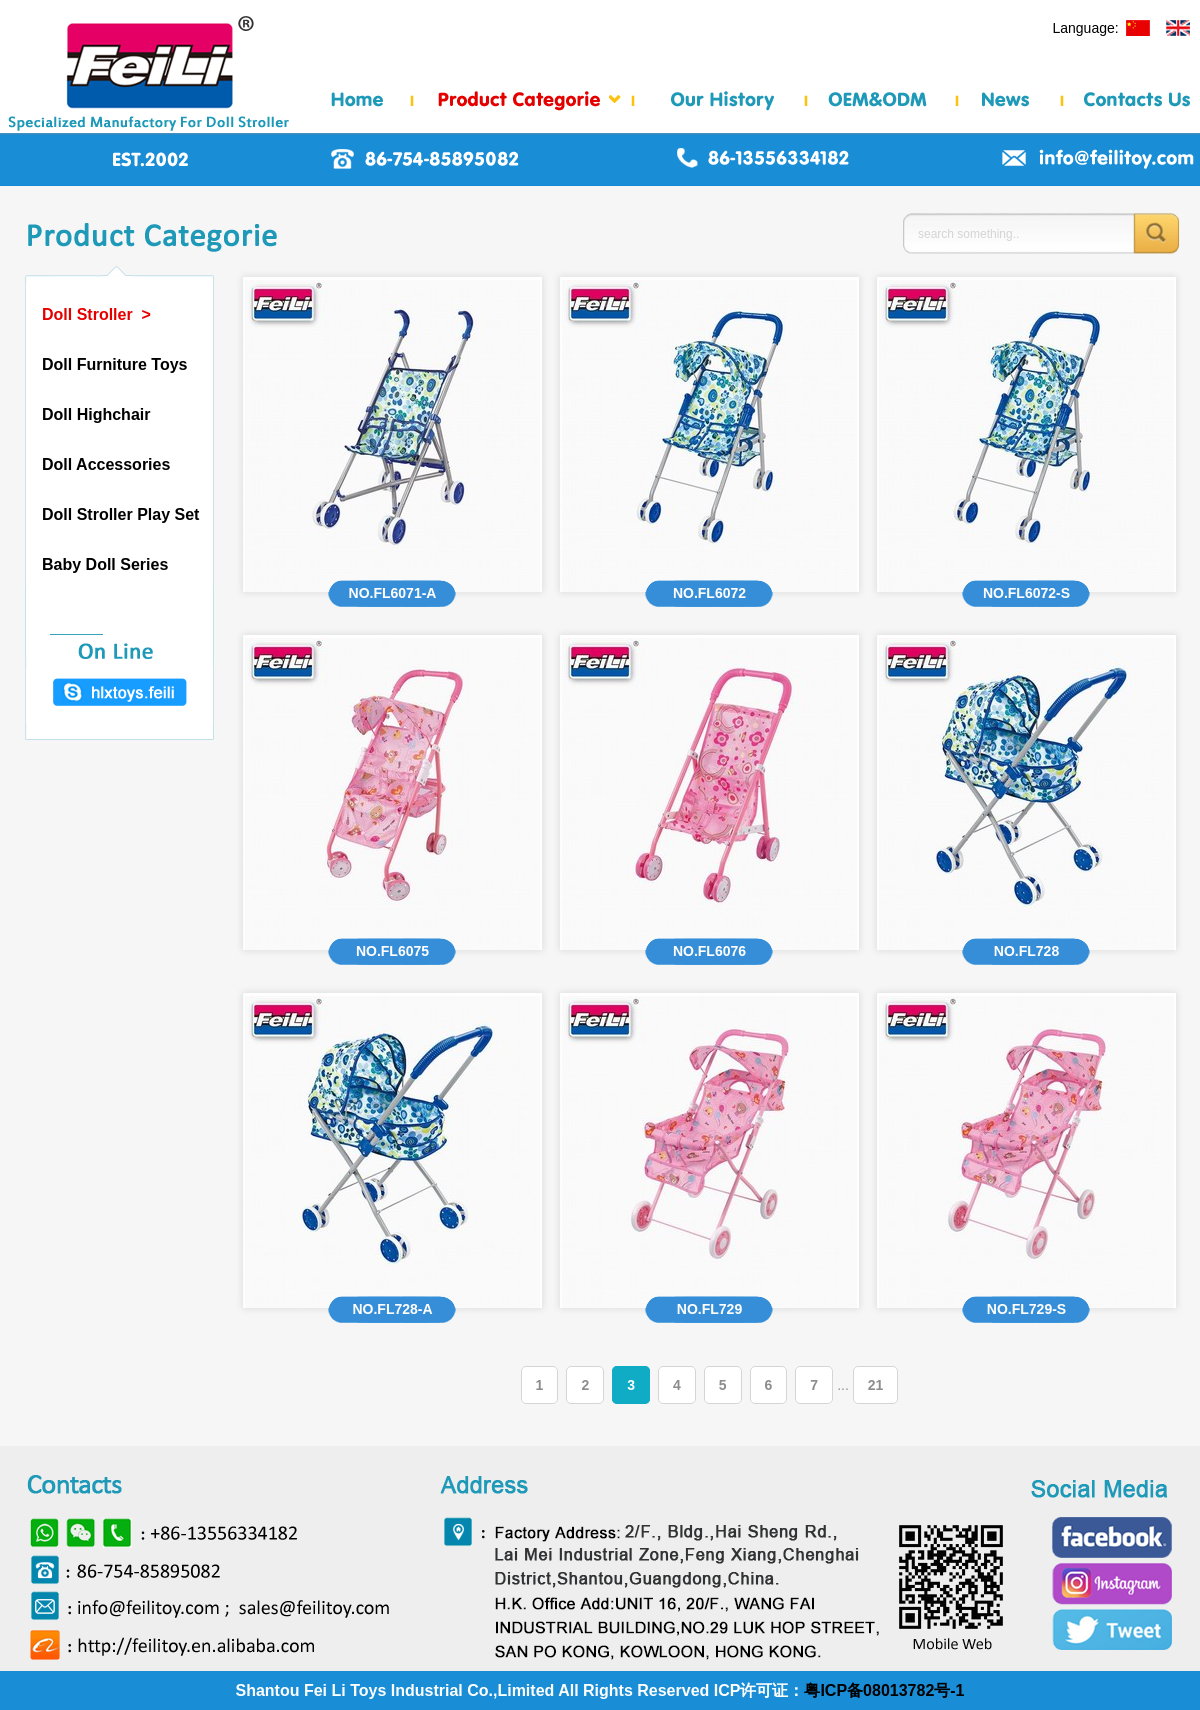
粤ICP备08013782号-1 (884, 1690)
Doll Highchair (96, 414)
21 (876, 1385)
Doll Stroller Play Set (120, 514)
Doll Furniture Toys (114, 364)
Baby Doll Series (105, 564)
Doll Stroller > (96, 314)
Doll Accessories (106, 464)
